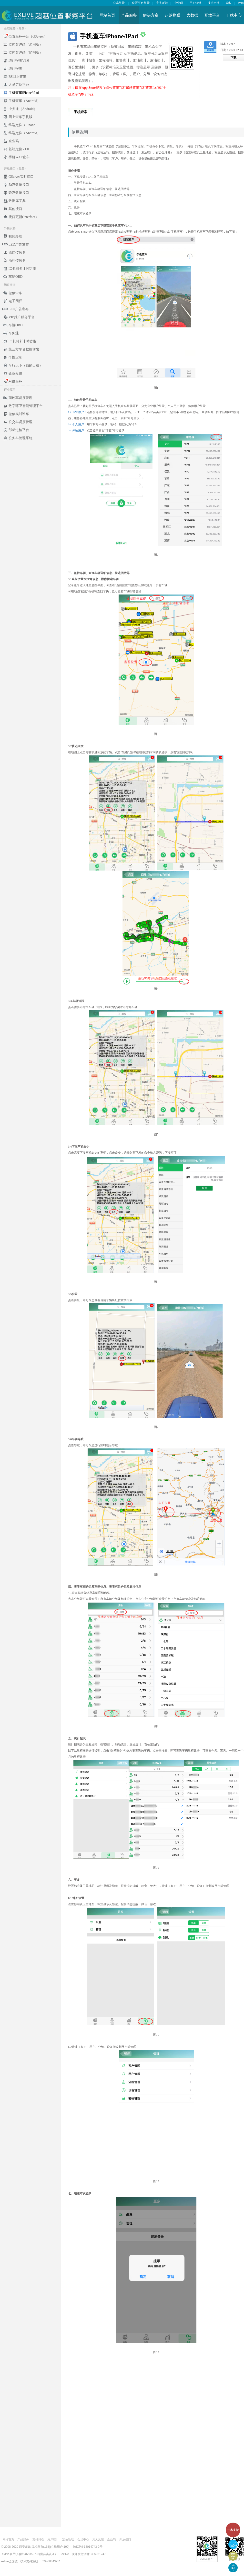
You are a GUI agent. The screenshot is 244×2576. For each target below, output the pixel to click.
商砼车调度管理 (20, 398)
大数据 (192, 15)
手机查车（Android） (25, 101)
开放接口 (125, 2539)
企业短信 (15, 373)
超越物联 (172, 15)
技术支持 (233, 2530)
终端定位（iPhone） (24, 125)
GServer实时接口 (21, 176)
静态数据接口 (19, 193)
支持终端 (38, 2539)
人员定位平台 (19, 85)
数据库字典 (17, 201)
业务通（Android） (23, 109)
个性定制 (15, 357)
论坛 (229, 3)
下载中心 (234, 15)
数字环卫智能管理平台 (26, 406)
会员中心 (83, 2539)
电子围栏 (15, 301)
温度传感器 (17, 252)
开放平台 (212, 15)
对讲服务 (15, 381)
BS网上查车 (17, 77)
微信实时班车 (19, 414)
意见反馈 (162, 3)
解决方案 (151, 15)
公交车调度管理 (20, 422)
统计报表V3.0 (19, 60)
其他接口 (15, 209)
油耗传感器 (17, 260)
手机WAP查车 (19, 157)
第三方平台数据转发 (24, 349)
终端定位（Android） (25, 133)
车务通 (14, 333)
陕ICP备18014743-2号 (87, 2546)
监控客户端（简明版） (26, 52)
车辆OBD (16, 276)
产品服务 (129, 15)
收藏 (241, 3)
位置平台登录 (141, 3)
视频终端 (15, 236)
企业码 (178, 3)
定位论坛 (68, 2539)
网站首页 (107, 15)
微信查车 (15, 293)
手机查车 (80, 112)
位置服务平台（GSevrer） (28, 36)
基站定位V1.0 (19, 149)
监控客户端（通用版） (26, 44)
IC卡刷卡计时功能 (22, 268)
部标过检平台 (19, 430)
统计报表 (15, 68)
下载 (233, 57)
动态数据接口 (19, 185)
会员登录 (119, 3)
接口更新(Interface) (23, 217)
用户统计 (195, 3)
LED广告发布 (19, 244)
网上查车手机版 (20, 117)
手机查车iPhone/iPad (24, 93)
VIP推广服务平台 (22, 317)
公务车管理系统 (20, 438)
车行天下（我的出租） (26, 365)
